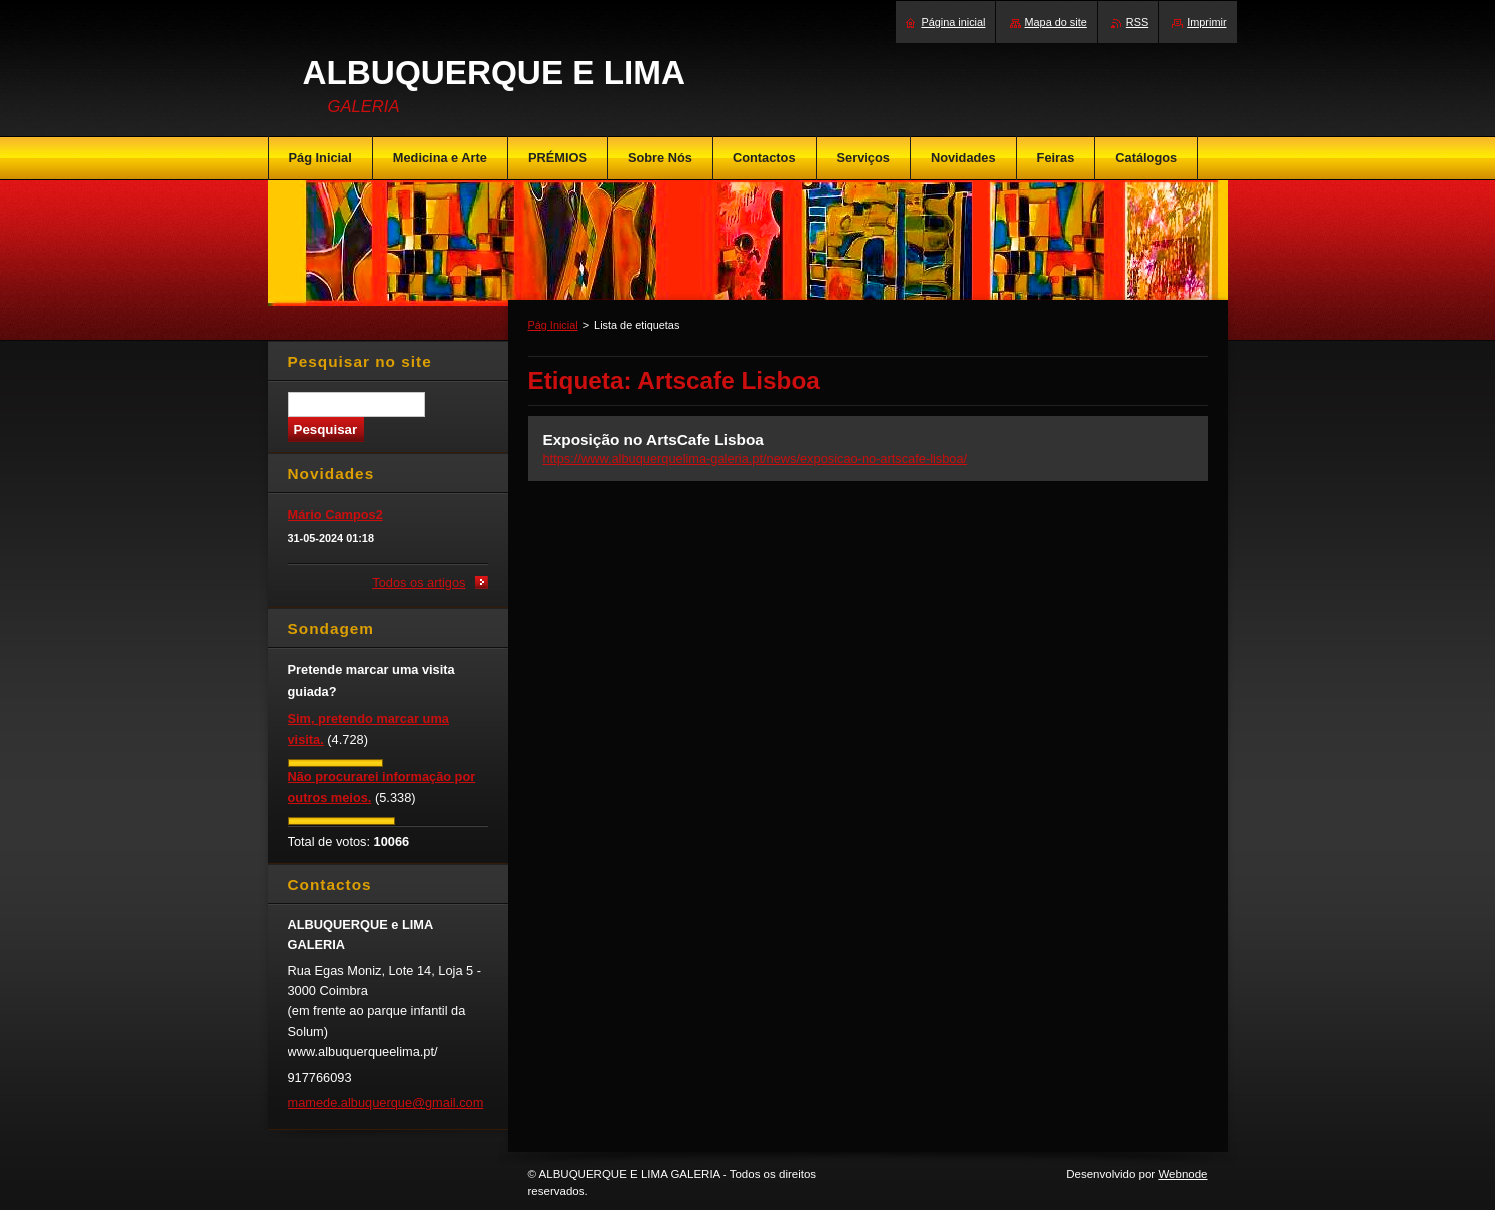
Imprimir (1206, 22)
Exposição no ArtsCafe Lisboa (653, 439)
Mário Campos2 (335, 514)
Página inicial (953, 22)
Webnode (1182, 1174)
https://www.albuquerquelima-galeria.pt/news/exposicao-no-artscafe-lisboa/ (755, 458)
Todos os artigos (418, 582)
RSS (1137, 22)
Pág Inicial (553, 325)
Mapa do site (1056, 22)
